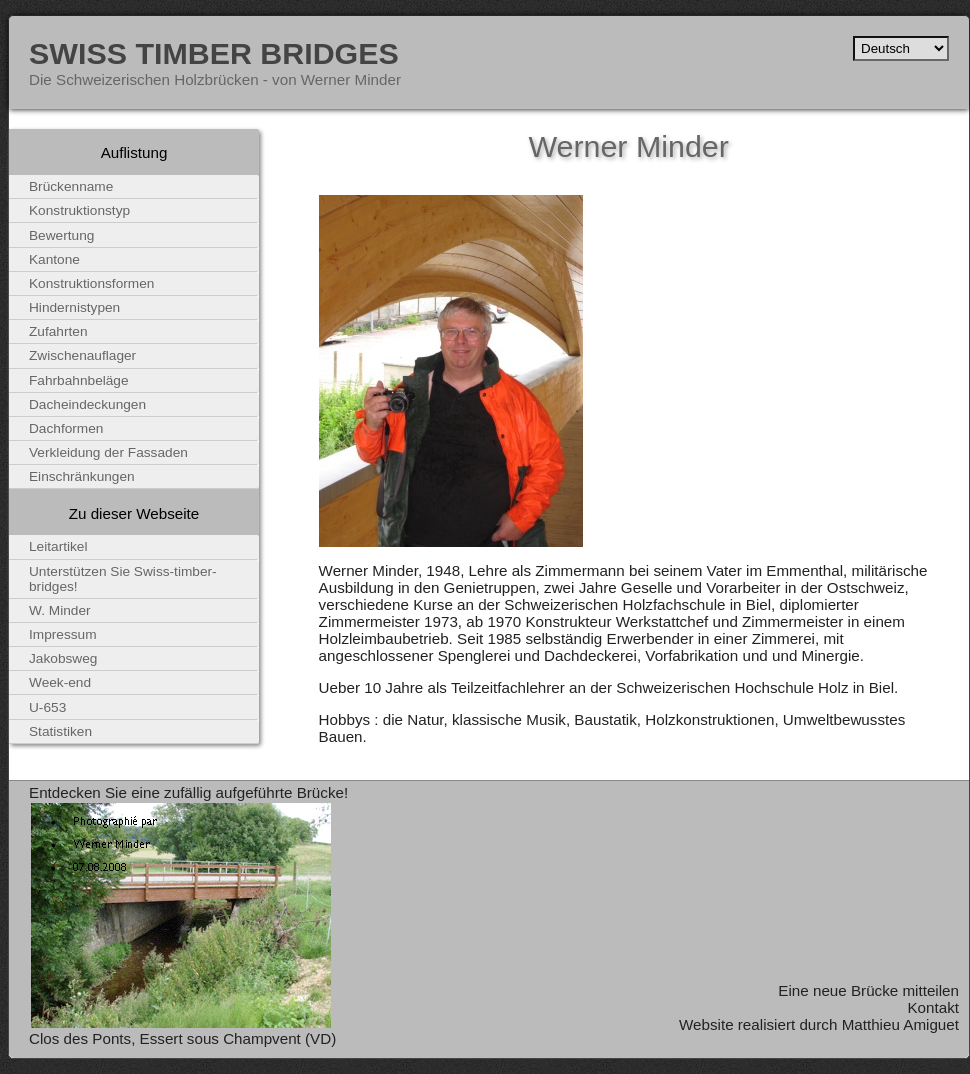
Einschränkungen (82, 476)
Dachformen (66, 428)
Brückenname (71, 186)
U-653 (47, 707)
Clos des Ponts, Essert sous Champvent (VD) (182, 1038)
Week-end (60, 682)
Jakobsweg (63, 658)
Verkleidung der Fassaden (108, 452)
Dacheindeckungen (87, 404)
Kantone (54, 259)
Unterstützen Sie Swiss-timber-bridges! (123, 579)
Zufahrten (58, 331)
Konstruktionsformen (91, 283)
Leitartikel (58, 546)
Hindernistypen (74, 307)
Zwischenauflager (82, 355)
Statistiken (60, 731)
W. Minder (60, 610)
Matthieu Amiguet (900, 1024)
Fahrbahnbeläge (79, 380)
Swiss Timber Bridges (214, 53)
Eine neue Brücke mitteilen (868, 990)
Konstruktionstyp (79, 210)
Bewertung (61, 235)
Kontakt (933, 1007)
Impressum (63, 634)
